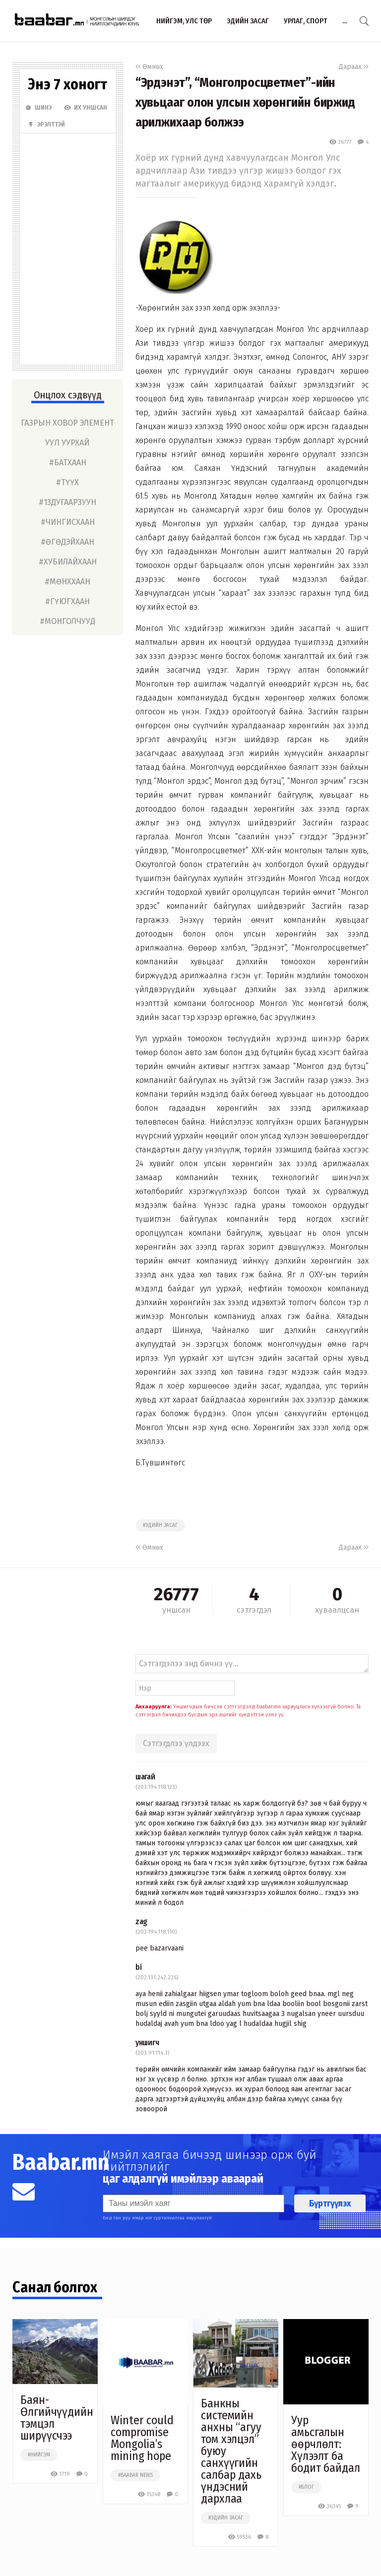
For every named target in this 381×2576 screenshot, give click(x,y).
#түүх (67, 482)
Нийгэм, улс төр (184, 20)
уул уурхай (67, 442)
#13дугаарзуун (67, 502)
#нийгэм (39, 2455)
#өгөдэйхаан (67, 542)
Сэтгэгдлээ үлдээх (176, 1743)
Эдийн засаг (248, 20)
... (344, 20)
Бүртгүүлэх (330, 2203)
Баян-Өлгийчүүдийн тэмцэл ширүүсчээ (56, 2418)
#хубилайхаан (68, 561)
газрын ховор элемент (67, 423)
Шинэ (38, 107)
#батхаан (67, 462)
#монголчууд (67, 621)
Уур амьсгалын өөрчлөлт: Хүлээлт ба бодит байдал (325, 2444)
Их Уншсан (85, 107)
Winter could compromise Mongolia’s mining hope (142, 2438)
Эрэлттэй (46, 124)
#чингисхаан (68, 522)
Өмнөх (149, 67)
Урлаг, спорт (305, 20)
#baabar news (135, 2475)
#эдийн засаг (160, 1525)
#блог (306, 2487)
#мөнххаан (67, 581)
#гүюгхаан (67, 601)
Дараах (354, 67)
